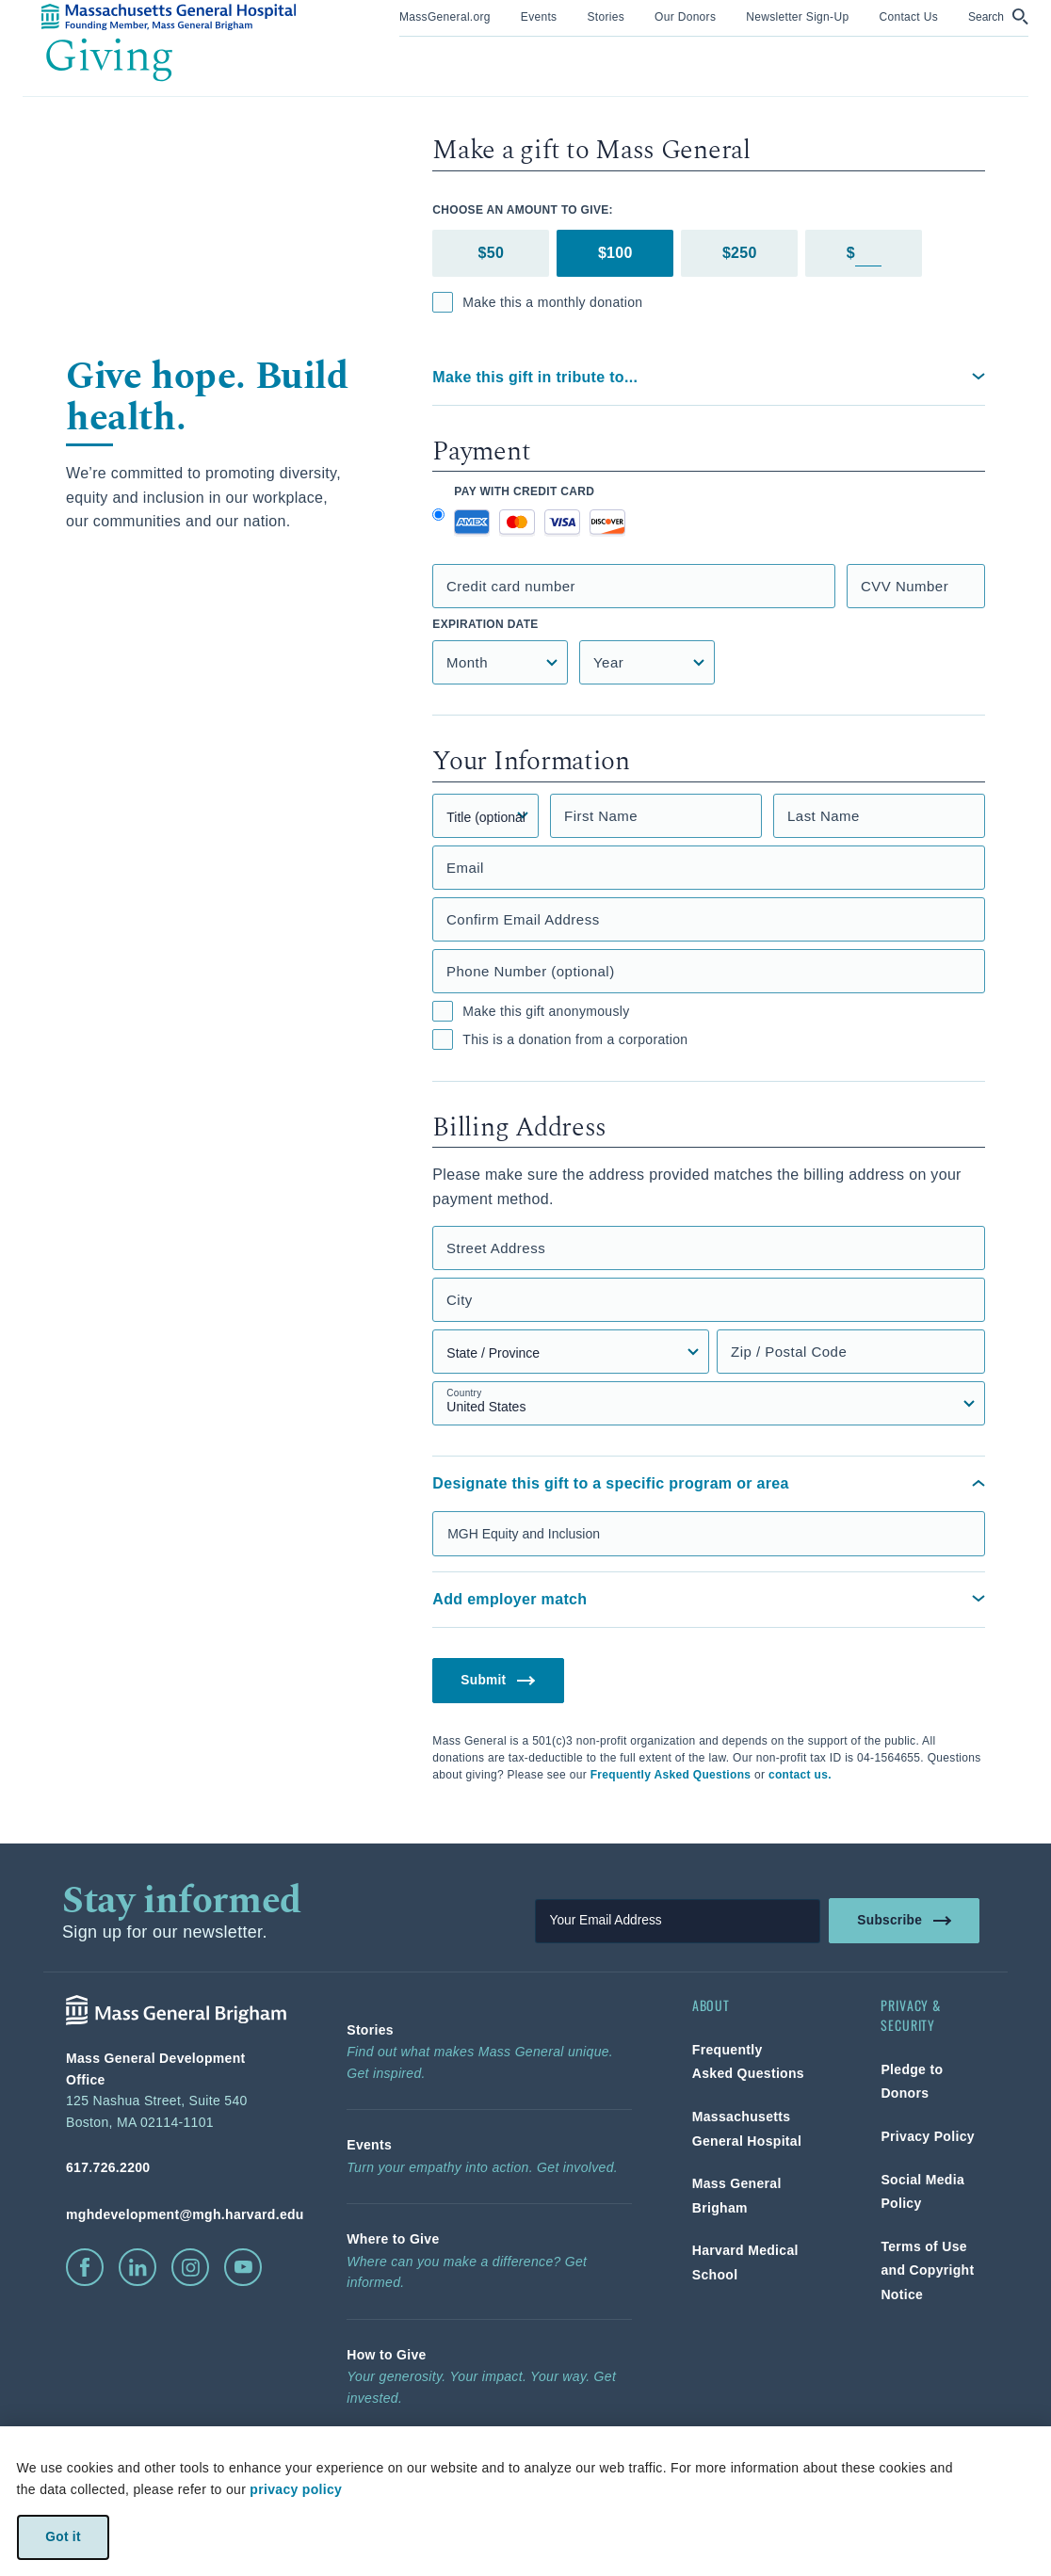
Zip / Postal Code (789, 1352)
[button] (998, 16)
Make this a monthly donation (537, 302)
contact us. (800, 1774)
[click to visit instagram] (190, 2267)
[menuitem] (445, 18)
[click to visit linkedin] (137, 2267)
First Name (601, 816)
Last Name (823, 816)
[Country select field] (708, 1403)
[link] (445, 16)
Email (465, 868)
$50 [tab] (491, 253)
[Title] (485, 816)
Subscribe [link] (904, 1920)
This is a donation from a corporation (559, 1039)
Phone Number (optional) (530, 971)
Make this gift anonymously (530, 1011)
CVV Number (904, 586)
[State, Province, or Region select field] (570, 1351)
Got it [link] (62, 2537)
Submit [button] (498, 1679)
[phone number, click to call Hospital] (176, 2167)
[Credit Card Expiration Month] (500, 662)
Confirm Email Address (523, 919)
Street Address (495, 1248)
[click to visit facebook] (85, 2267)
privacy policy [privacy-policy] (296, 2489)
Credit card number (510, 586)
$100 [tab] (615, 253)
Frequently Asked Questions (671, 1774)
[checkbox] (442, 302)
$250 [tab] (739, 253)
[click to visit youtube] (243, 2267)
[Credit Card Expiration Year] (647, 662)
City (459, 1300)
